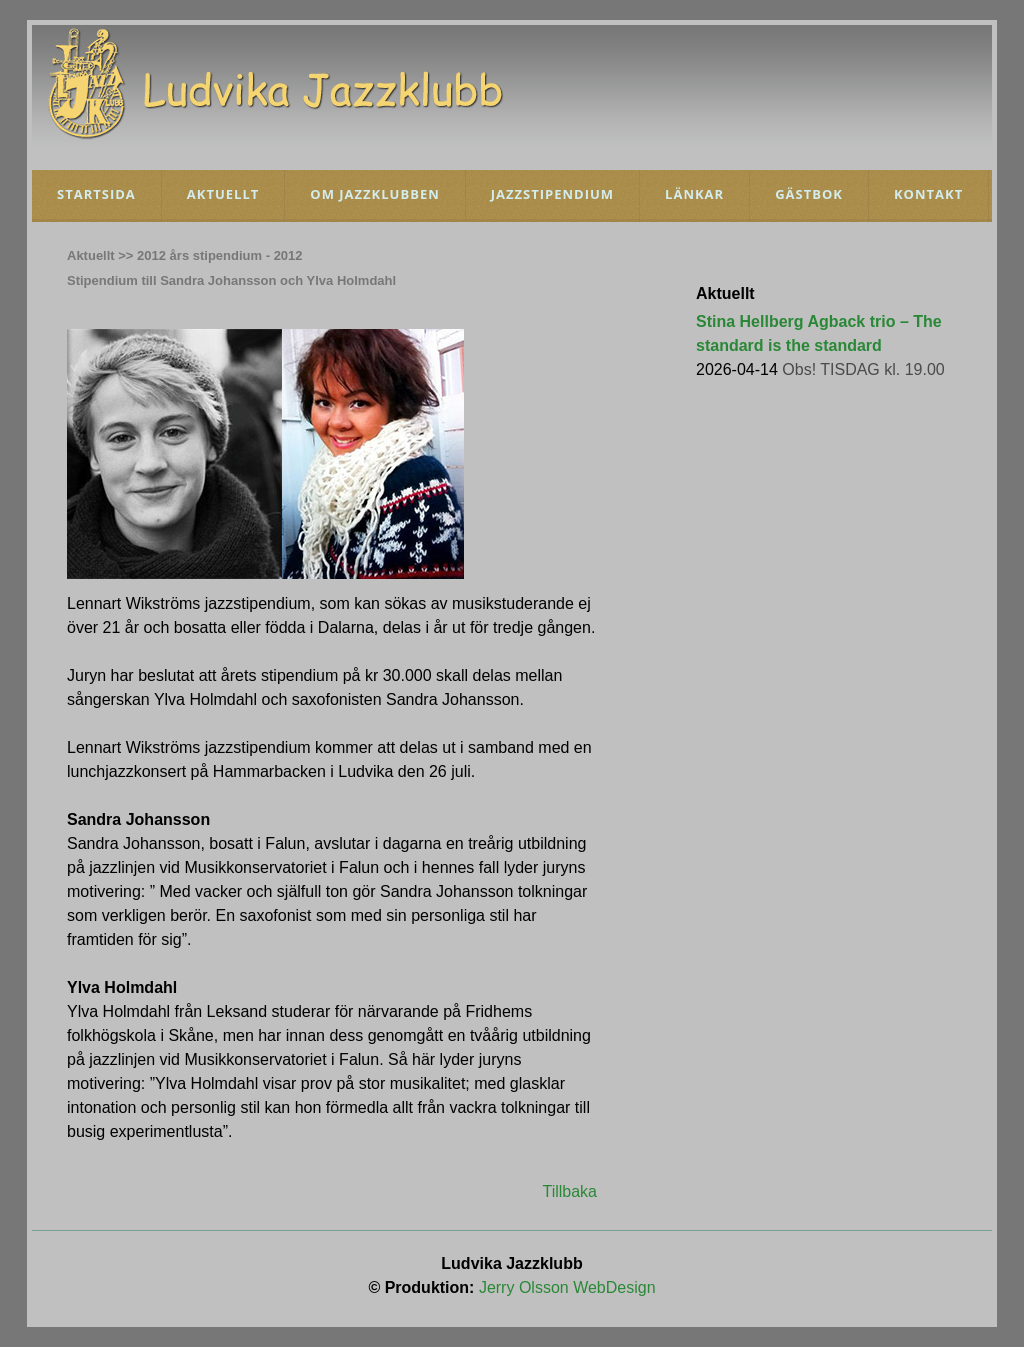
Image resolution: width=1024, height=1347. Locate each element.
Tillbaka (569, 1191)
